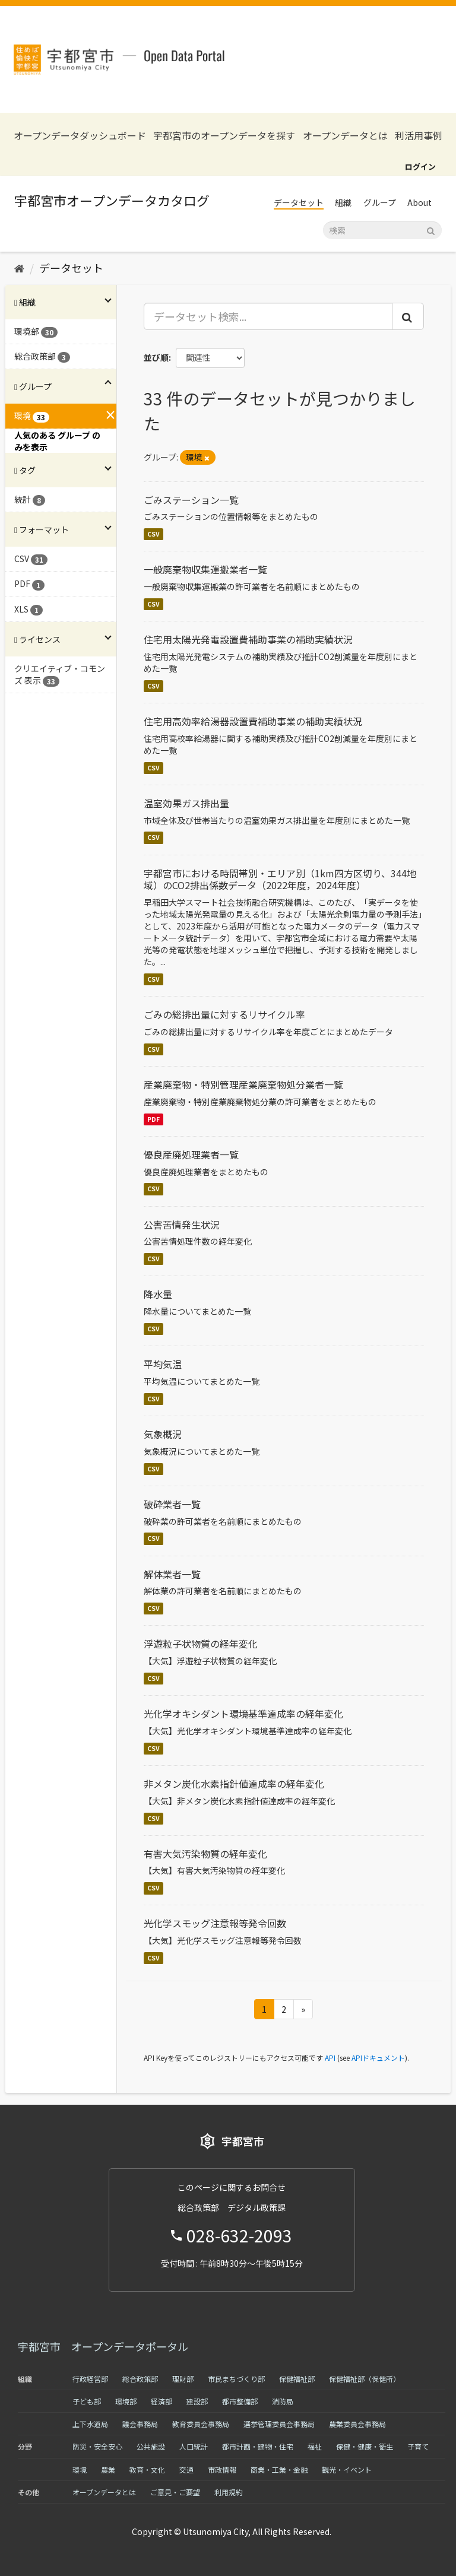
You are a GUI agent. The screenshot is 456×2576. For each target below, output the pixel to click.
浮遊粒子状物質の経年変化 (201, 1643)
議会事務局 (140, 2424)
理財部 (183, 2379)
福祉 (315, 2446)
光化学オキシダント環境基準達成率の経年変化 (243, 1713)
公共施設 (151, 2446)
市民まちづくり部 (236, 2379)
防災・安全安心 (97, 2446)
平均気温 (163, 1364)
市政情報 (222, 2469)
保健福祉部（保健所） (364, 2379)
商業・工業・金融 (279, 2469)
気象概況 (163, 1434)
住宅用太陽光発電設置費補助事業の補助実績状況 (248, 639)
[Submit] (431, 229)
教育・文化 (147, 2469)
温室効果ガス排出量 (186, 803)
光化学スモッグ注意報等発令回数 (215, 1923)
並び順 (156, 357)
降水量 (158, 1294)
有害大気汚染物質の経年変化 (205, 1854)
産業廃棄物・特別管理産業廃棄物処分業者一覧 (243, 1084)
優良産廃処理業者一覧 (191, 1154)
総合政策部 (140, 2379)
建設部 (197, 2401)
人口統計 (193, 2446)
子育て (418, 2446)
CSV (153, 533)
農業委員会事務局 (357, 2424)
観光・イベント (347, 2469)
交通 (186, 2469)
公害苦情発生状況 (182, 1224)
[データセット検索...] (268, 316)
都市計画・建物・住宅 (257, 2446)
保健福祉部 (297, 2379)
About (419, 202)
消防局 (282, 2401)
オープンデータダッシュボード (80, 135)
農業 (108, 2469)
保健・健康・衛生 (364, 2446)
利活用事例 (418, 135)
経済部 (161, 2401)
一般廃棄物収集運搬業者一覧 (205, 569)
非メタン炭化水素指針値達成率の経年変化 (234, 1783)
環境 (79, 2469)
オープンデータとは (345, 135)
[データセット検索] (382, 230)
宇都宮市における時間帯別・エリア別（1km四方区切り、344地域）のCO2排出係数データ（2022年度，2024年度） (280, 879)
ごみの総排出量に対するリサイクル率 (224, 1014)
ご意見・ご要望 (175, 2492)
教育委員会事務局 (200, 2424)
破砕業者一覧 (172, 1504)
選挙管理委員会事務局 (279, 2424)
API (330, 2057)
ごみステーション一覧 (191, 500)
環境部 (126, 2401)
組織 (343, 202)
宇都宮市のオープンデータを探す (224, 135)
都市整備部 (240, 2401)
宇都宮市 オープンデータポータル (103, 2346)
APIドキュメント (378, 2057)
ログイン (420, 166)
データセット (299, 202)
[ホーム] (19, 267)
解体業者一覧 (172, 1574)
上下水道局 (90, 2424)
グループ (379, 202)
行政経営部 (90, 2379)
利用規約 (228, 2492)
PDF (153, 1119)
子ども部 (86, 2401)
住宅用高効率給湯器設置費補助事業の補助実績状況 (253, 721)
